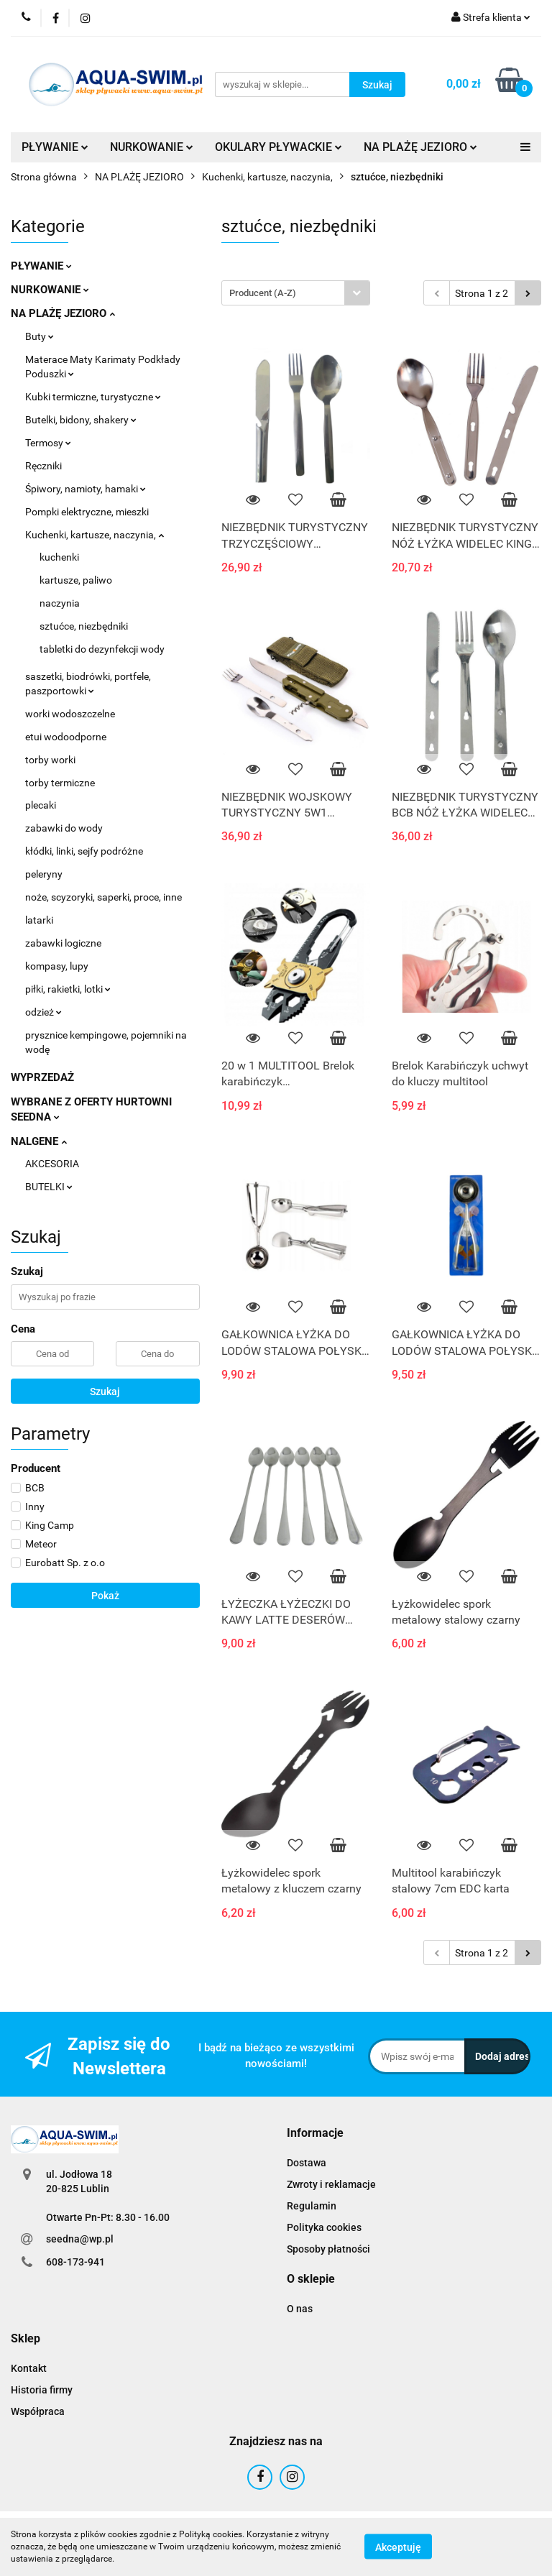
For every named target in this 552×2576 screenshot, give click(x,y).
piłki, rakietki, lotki (68, 989)
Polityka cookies (324, 2227)
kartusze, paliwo (76, 580)
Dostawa (306, 2162)
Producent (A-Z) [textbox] (262, 293)
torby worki (50, 759)
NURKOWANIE (151, 147)
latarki (39, 920)
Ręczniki (43, 466)
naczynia (60, 603)
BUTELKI (49, 1186)
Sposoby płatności (328, 2249)
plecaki (40, 805)
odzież (43, 1012)
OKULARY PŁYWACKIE (278, 147)
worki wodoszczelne (70, 713)
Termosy (48, 442)
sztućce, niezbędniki (84, 626)
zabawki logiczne (63, 943)
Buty (39, 336)
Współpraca (38, 2411)
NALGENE (39, 1141)
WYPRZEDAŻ (42, 1077)
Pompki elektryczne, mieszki (87, 512)
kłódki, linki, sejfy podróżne (84, 851)
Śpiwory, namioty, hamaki (85, 488)
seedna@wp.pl (80, 2239)
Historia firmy (42, 2390)
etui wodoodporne (65, 736)
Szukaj (105, 1391)
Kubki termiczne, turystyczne (93, 396)
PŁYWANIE (55, 147)
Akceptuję (398, 2547)
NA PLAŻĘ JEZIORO (420, 147)
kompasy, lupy (56, 966)
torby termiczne (60, 782)
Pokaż (105, 1595)
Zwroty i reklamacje (331, 2184)
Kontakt (29, 2368)
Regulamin (311, 2206)
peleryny (44, 874)
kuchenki (59, 557)
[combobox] (295, 292)
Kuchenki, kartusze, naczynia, (94, 534)
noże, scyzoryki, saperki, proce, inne (103, 897)
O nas (300, 2308)
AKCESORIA (52, 1163)
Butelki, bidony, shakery (81, 420)
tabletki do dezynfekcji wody (102, 649)
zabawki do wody (64, 828)
